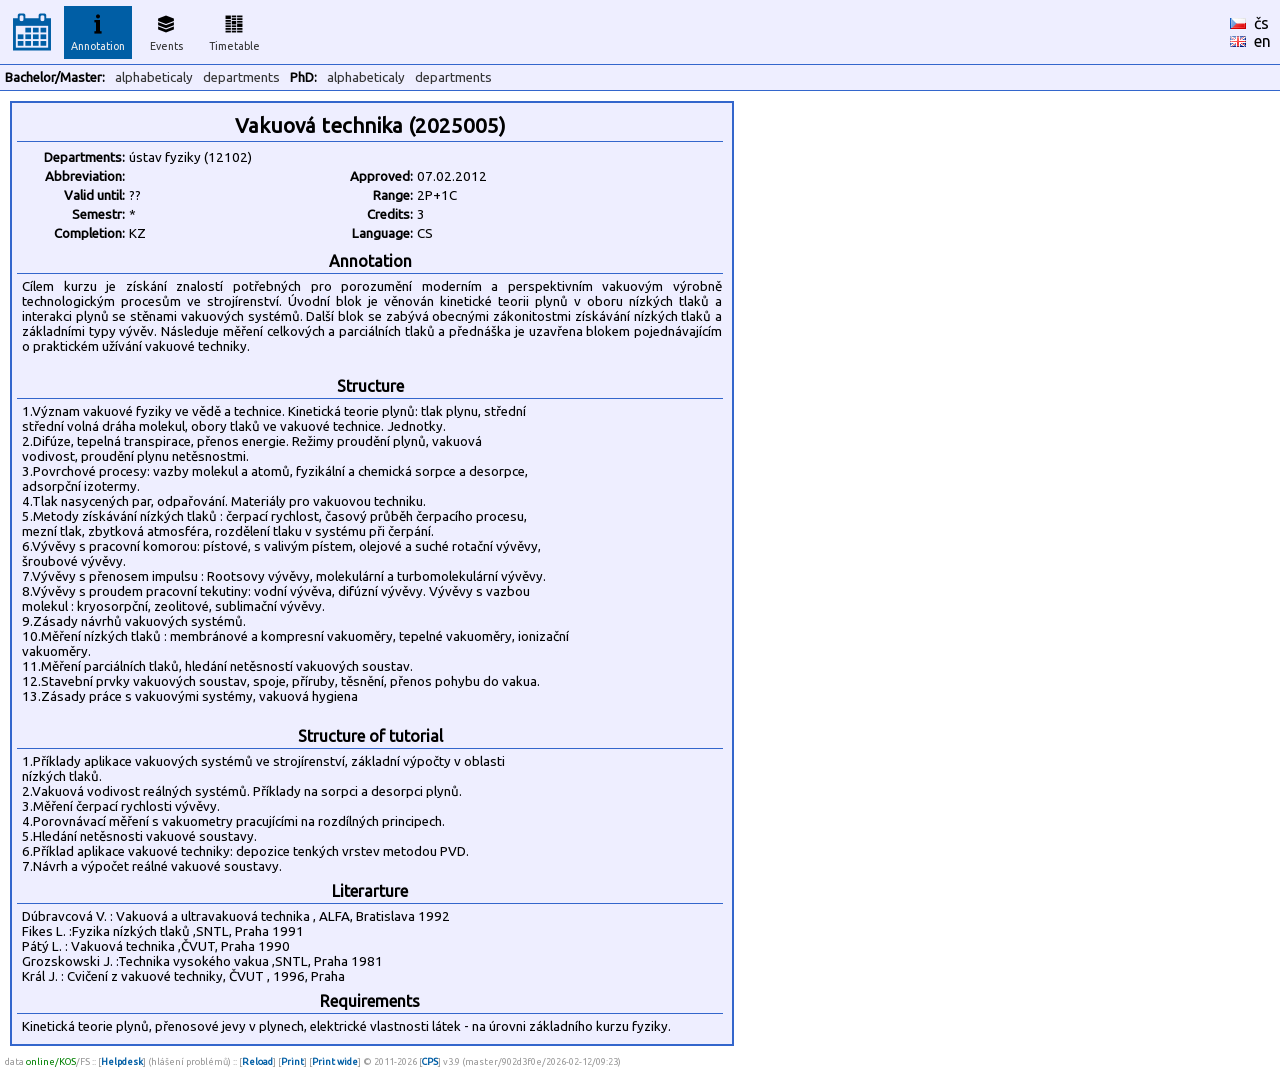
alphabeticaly (154, 77)
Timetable (234, 30)
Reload (257, 1061)
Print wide (335, 1061)
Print (292, 1061)
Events (166, 30)
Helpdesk (122, 1061)
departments (241, 77)
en (1262, 41)
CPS (430, 1061)
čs (1261, 23)
